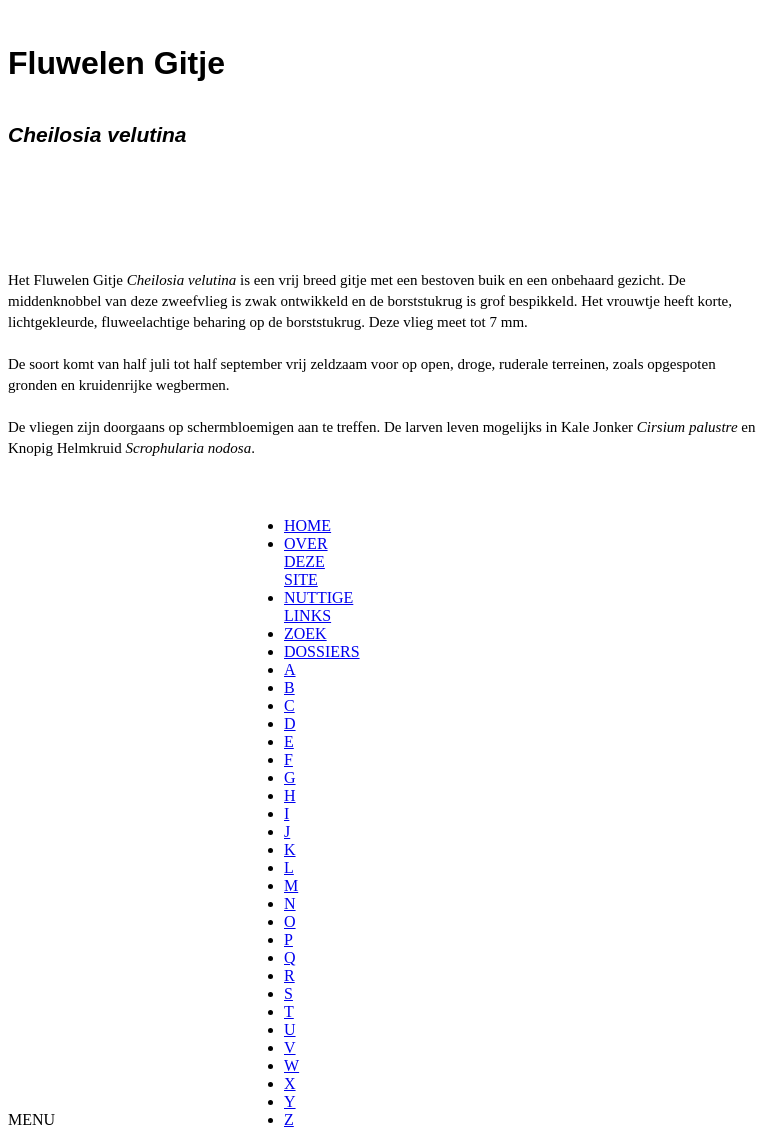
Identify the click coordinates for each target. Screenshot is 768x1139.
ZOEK (305, 633)
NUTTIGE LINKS (318, 606)
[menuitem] (290, 526)
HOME (307, 525)
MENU (31, 1119)
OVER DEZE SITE (306, 561)
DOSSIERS (322, 651)
